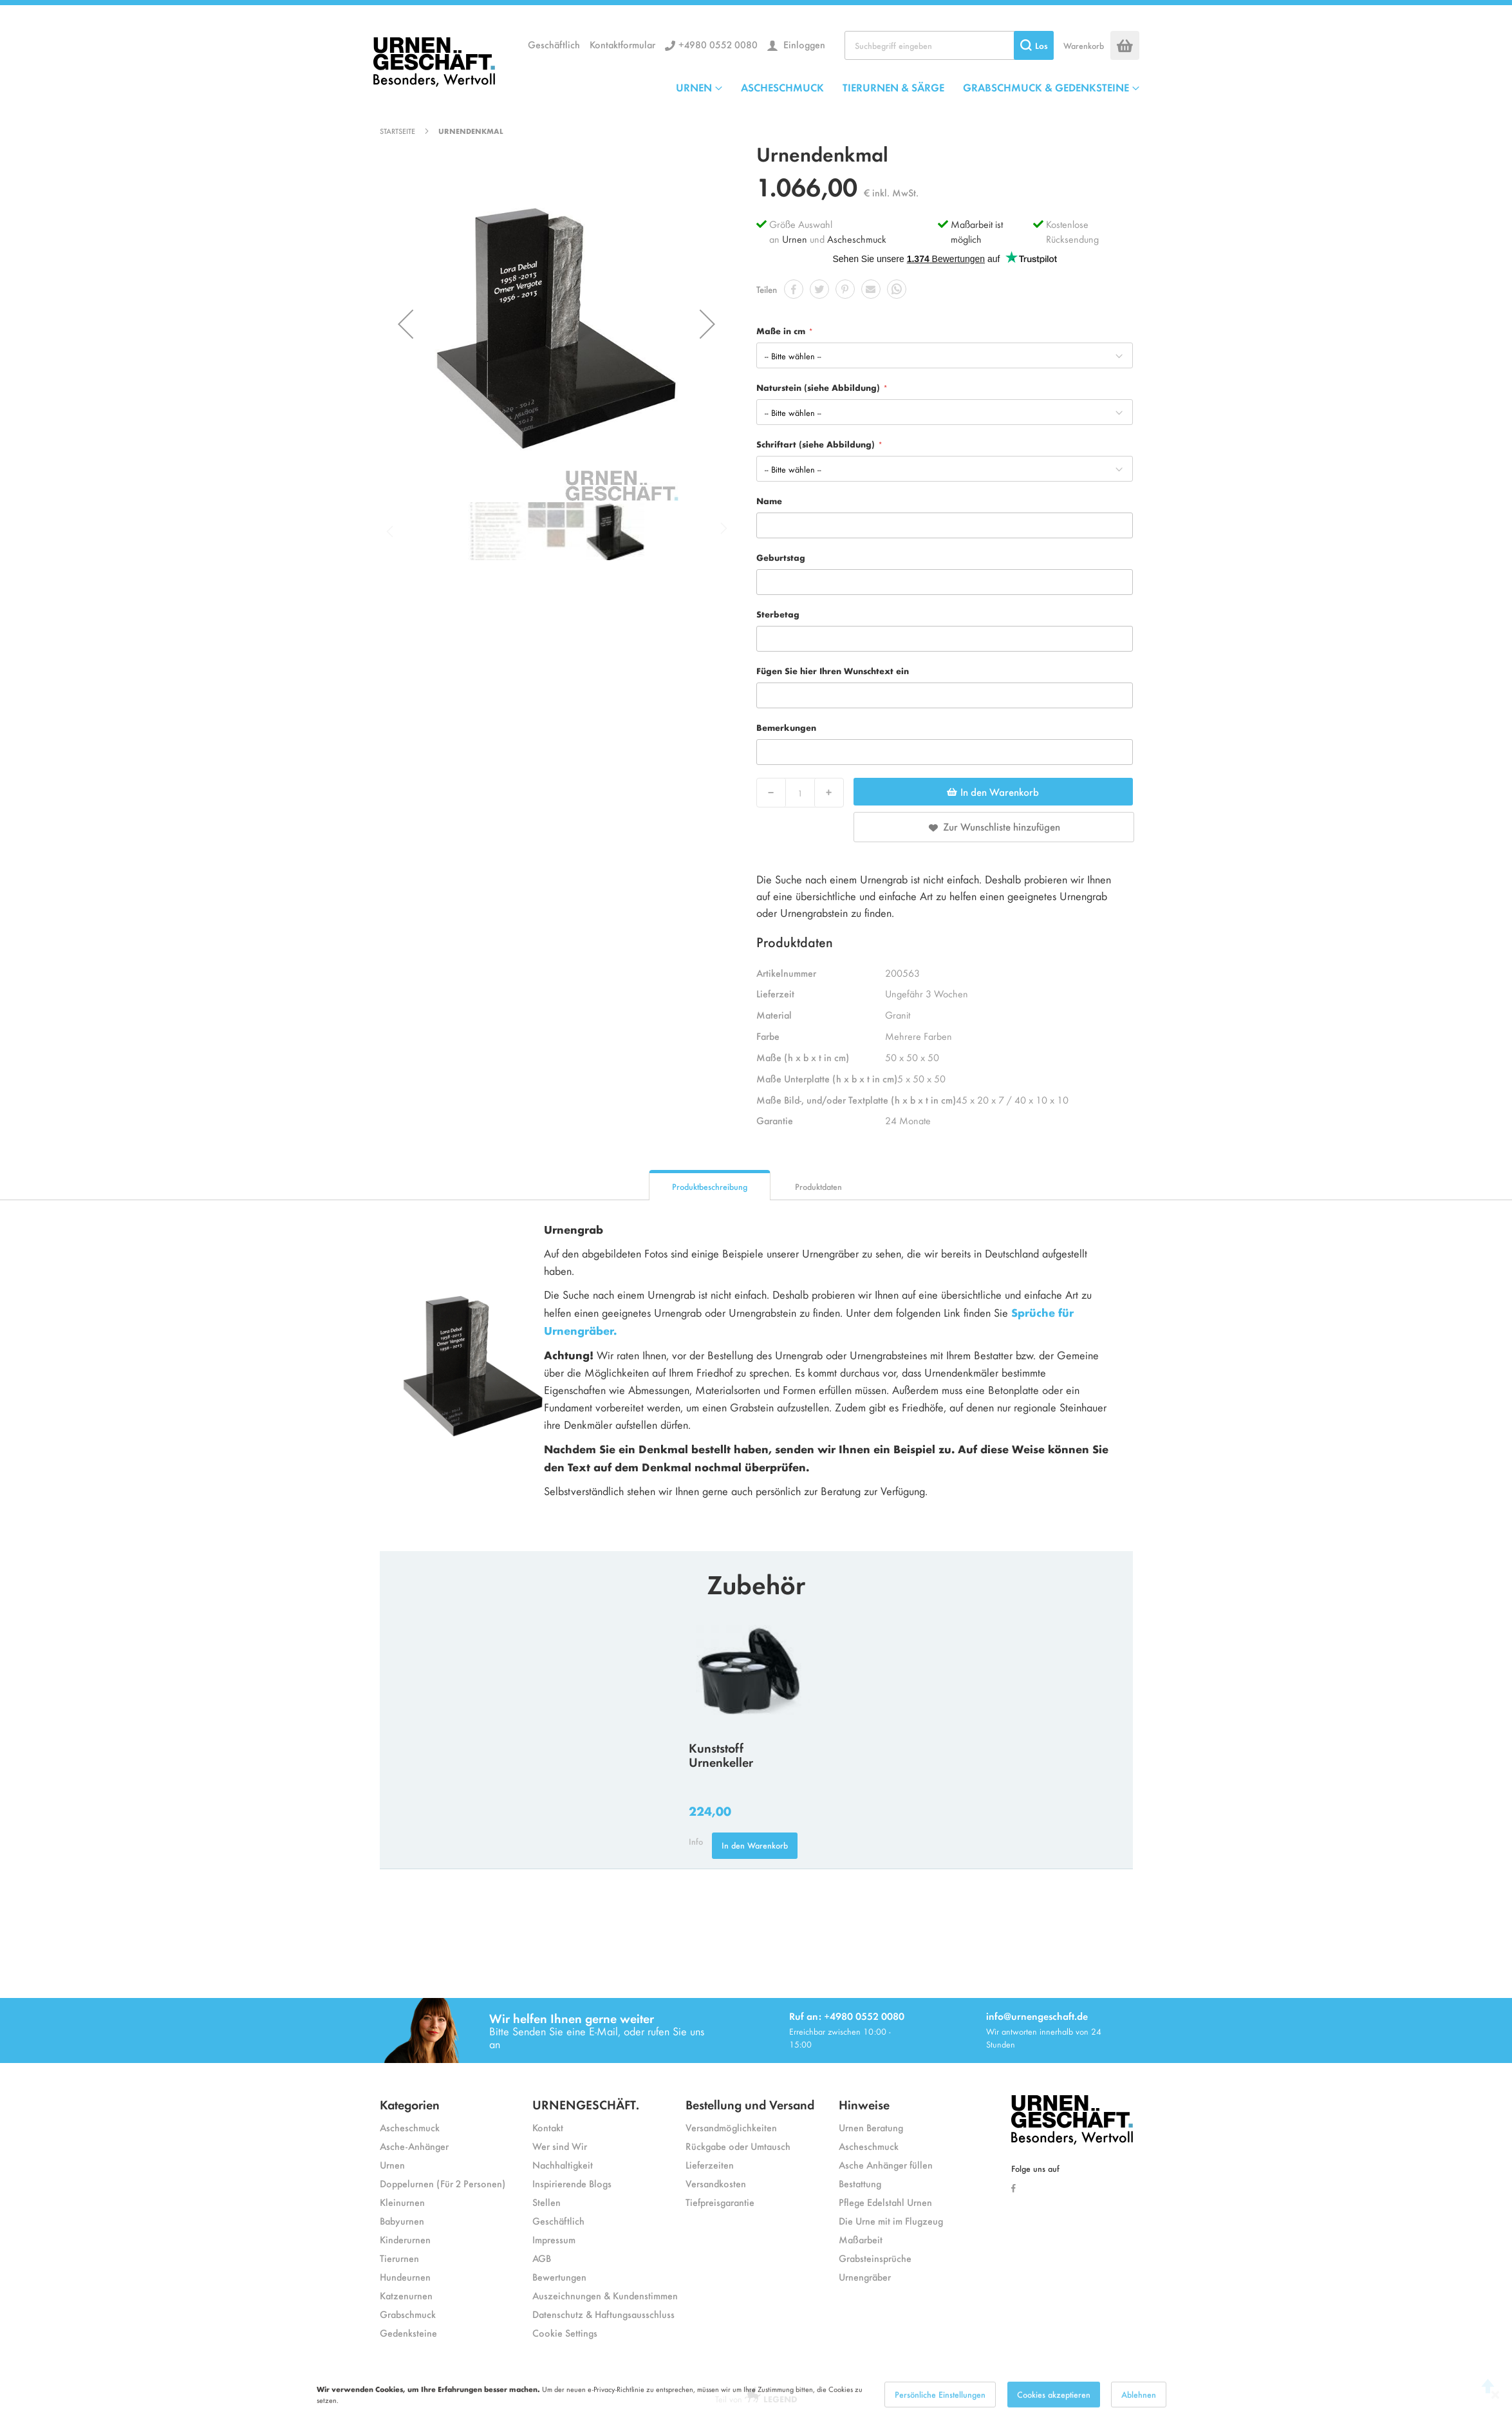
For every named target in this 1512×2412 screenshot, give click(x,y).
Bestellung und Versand (750, 2104)
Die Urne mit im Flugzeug (891, 2220)
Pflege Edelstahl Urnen (885, 2202)
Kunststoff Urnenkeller (721, 1754)
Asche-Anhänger (414, 2146)
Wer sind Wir (559, 2146)
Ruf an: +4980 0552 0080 (846, 2015)
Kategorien (410, 2104)
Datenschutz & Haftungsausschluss (603, 2314)
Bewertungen (559, 2276)
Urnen (794, 238)
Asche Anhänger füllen (886, 2164)
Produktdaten (818, 1186)
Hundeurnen (405, 2276)
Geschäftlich (554, 44)
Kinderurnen (405, 2239)
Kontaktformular (622, 44)
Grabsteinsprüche (875, 2258)
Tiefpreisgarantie (720, 2202)
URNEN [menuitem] (694, 87)
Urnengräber (865, 2276)
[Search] (1034, 45)
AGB (541, 2258)
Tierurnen (399, 2258)
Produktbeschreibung (709, 1186)
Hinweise (864, 2104)
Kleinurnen (402, 2202)
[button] (405, 324)
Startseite (397, 131)
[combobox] (949, 45)
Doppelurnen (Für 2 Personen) (442, 2183)
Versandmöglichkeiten (731, 2127)
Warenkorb (1083, 45)
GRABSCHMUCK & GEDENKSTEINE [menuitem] (1046, 87)
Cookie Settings (564, 2332)
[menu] (907, 87)
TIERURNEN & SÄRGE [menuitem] (893, 87)
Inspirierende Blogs (571, 2183)
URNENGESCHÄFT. (585, 2104)
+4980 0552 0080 (718, 44)
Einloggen (803, 44)
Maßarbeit (860, 2239)
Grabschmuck (408, 2314)
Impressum (553, 2239)
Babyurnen (402, 2220)
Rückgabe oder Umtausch (738, 2146)
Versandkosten (716, 2183)
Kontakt (547, 2127)
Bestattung (860, 2183)
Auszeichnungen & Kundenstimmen (605, 2295)
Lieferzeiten (710, 2164)
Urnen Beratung (871, 2127)
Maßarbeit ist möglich (977, 231)
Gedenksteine (408, 2332)
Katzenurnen (406, 2295)
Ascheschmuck (856, 238)
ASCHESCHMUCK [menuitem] (782, 87)
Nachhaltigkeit (562, 2164)
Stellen (546, 2202)
